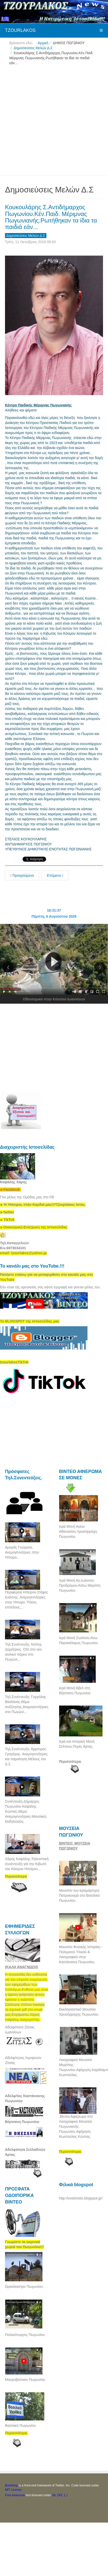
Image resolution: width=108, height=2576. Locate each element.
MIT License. (13, 2489)
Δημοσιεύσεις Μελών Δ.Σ (33, 48)
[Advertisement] (50, 122)
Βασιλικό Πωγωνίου (20, 2425)
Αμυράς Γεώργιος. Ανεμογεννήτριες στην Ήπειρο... (22, 1552)
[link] (43, 1205)
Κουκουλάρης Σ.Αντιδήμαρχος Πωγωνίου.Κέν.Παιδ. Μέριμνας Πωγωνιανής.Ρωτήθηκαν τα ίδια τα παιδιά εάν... (51, 217)
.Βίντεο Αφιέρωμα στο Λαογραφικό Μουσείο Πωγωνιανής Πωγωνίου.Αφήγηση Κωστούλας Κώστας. (76, 2126)
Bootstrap (11, 2485)
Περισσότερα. (70, 1761)
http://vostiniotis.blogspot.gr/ (81, 2198)
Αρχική (43, 43)
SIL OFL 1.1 (60, 2495)
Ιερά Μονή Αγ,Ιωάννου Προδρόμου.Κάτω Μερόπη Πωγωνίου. (79, 1585)
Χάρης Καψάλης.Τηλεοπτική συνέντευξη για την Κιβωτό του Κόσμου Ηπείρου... (27, 1864)
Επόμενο (55, 875)
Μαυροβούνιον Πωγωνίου (25, 2380)
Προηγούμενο (22, 875)
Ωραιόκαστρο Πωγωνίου (24, 2287)
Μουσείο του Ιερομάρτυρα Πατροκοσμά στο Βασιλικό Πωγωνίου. (79, 1895)
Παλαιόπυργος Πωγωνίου (25, 2335)
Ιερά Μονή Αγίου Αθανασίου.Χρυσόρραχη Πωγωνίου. (78, 1531)
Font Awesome (15, 2495)
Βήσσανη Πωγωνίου (22, 2122)
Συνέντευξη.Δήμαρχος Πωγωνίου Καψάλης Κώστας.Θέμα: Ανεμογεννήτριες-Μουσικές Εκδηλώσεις (26, 1811)
